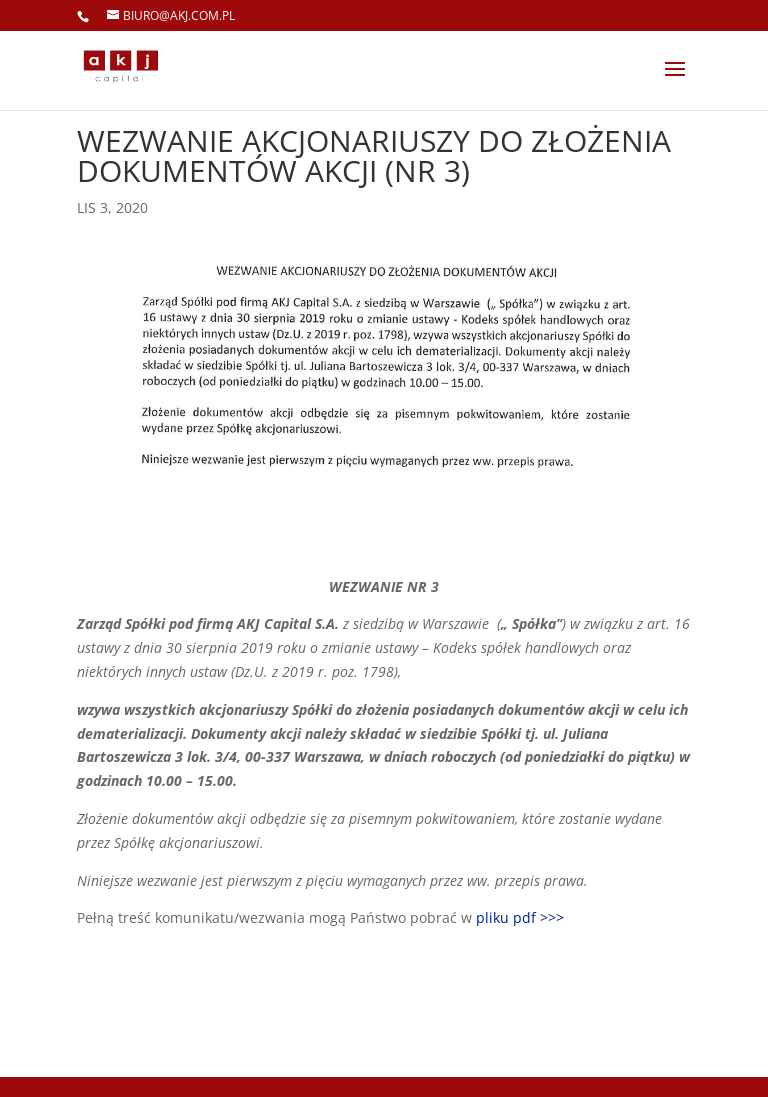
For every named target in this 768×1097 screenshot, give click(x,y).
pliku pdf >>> (520, 917)
